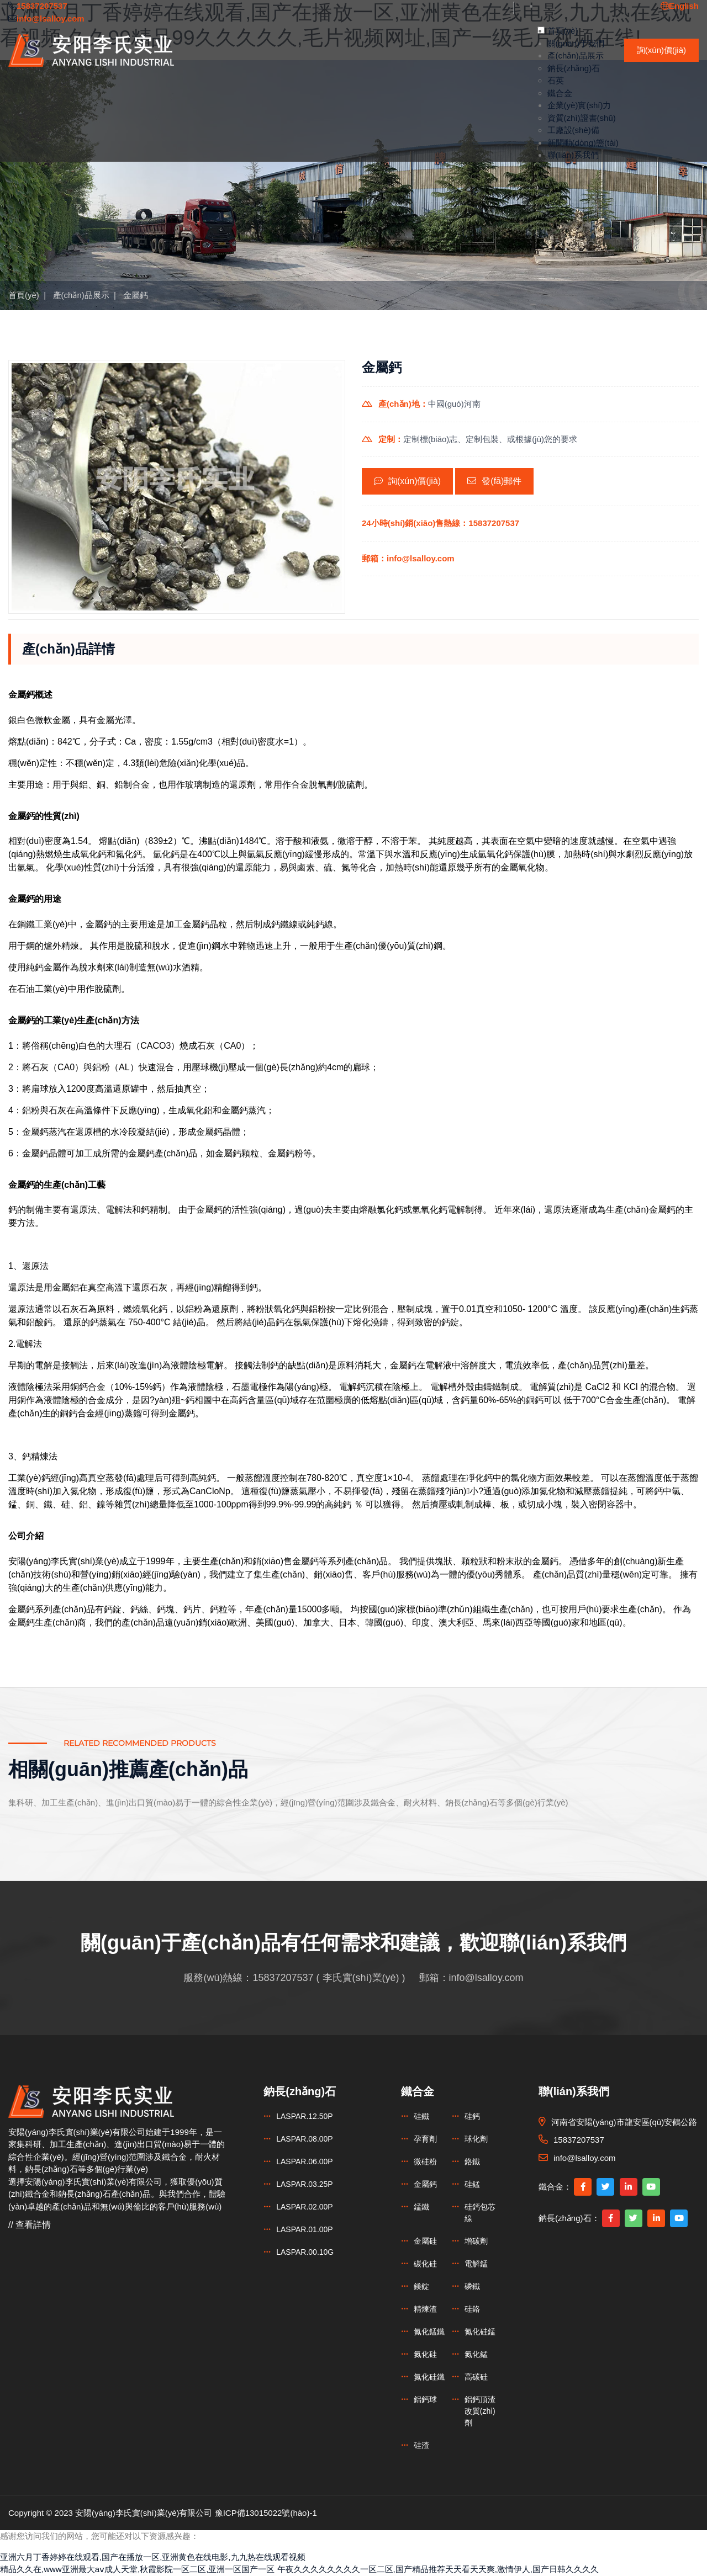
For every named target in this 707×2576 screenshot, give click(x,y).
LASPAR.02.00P (304, 2206)
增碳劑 (476, 2241)
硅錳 (472, 2184)
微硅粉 (425, 2161)
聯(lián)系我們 (573, 155)
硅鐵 (421, 2116)
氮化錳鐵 (429, 2331)
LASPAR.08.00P (304, 2138)
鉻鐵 (472, 2161)
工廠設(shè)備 (573, 130)
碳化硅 (425, 2263)
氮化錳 (476, 2354)
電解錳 (476, 2263)
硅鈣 (472, 2116)
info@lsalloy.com (486, 1977)
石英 (555, 80)
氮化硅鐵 (429, 2376)
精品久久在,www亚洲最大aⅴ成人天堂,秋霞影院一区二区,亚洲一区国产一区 (137, 2569)
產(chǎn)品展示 (575, 55)
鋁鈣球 (425, 2399)
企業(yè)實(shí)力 (579, 105)
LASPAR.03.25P (304, 2184)
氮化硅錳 (480, 2331)
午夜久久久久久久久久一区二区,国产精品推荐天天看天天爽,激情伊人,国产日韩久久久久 (438, 2569)
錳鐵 (421, 2206)
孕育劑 (425, 2138)
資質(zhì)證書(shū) (581, 118)
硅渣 (421, 2445)
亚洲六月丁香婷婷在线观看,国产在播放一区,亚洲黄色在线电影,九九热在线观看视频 (152, 2557)
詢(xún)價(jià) (661, 50)
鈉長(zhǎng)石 (573, 68)
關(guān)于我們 (575, 43)
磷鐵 (472, 2286)
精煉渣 (425, 2308)
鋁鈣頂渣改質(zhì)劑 (480, 2411)
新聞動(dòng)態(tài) (583, 142)
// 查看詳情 (29, 2224)
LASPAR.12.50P (304, 2116)
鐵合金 (559, 93)
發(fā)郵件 (494, 481)
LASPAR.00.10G (305, 2252)
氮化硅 (425, 2354)
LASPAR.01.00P (304, 2229)
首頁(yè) (562, 30)
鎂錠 (421, 2286)
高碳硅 (476, 2376)
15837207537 (282, 1977)
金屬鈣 (135, 295)
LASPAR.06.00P (304, 2161)
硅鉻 (472, 2308)
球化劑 (476, 2138)
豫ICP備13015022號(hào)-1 (266, 2512)
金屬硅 (425, 2241)
